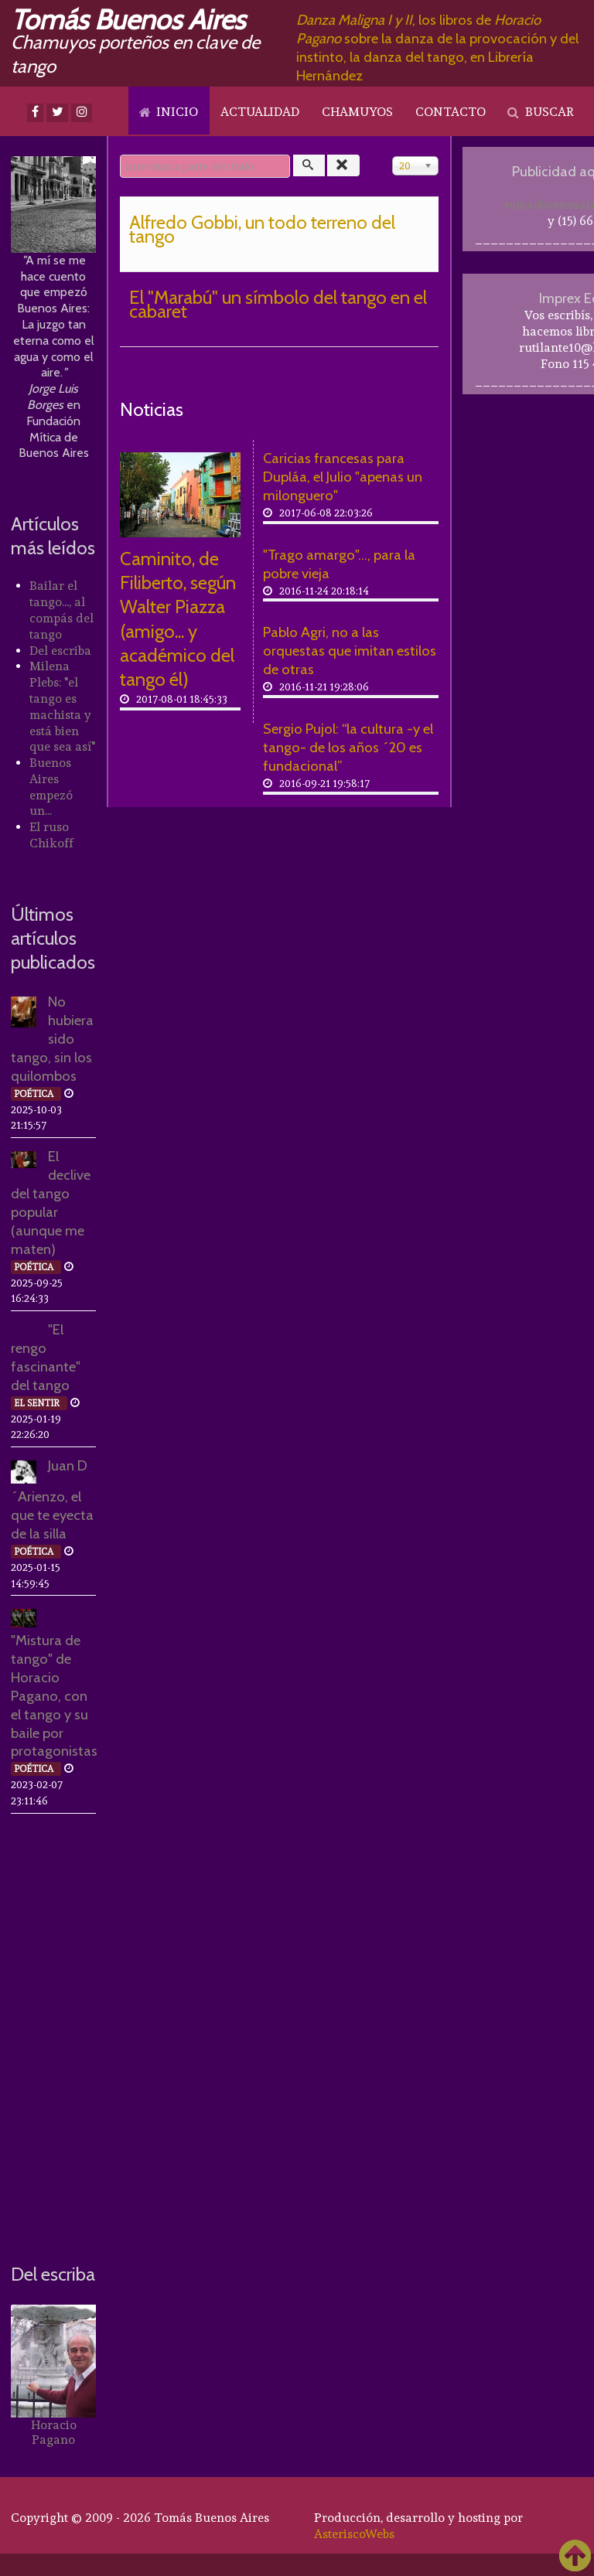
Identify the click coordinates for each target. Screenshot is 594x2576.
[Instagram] (81, 113)
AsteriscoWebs (354, 2534)
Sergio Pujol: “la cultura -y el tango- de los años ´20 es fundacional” (348, 747)
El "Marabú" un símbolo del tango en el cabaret (278, 304)
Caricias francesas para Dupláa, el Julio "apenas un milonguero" (342, 476)
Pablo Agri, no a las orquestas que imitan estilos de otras (349, 650)
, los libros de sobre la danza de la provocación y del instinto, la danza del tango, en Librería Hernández (437, 47)
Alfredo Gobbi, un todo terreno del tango (262, 229)
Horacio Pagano (54, 2432)
